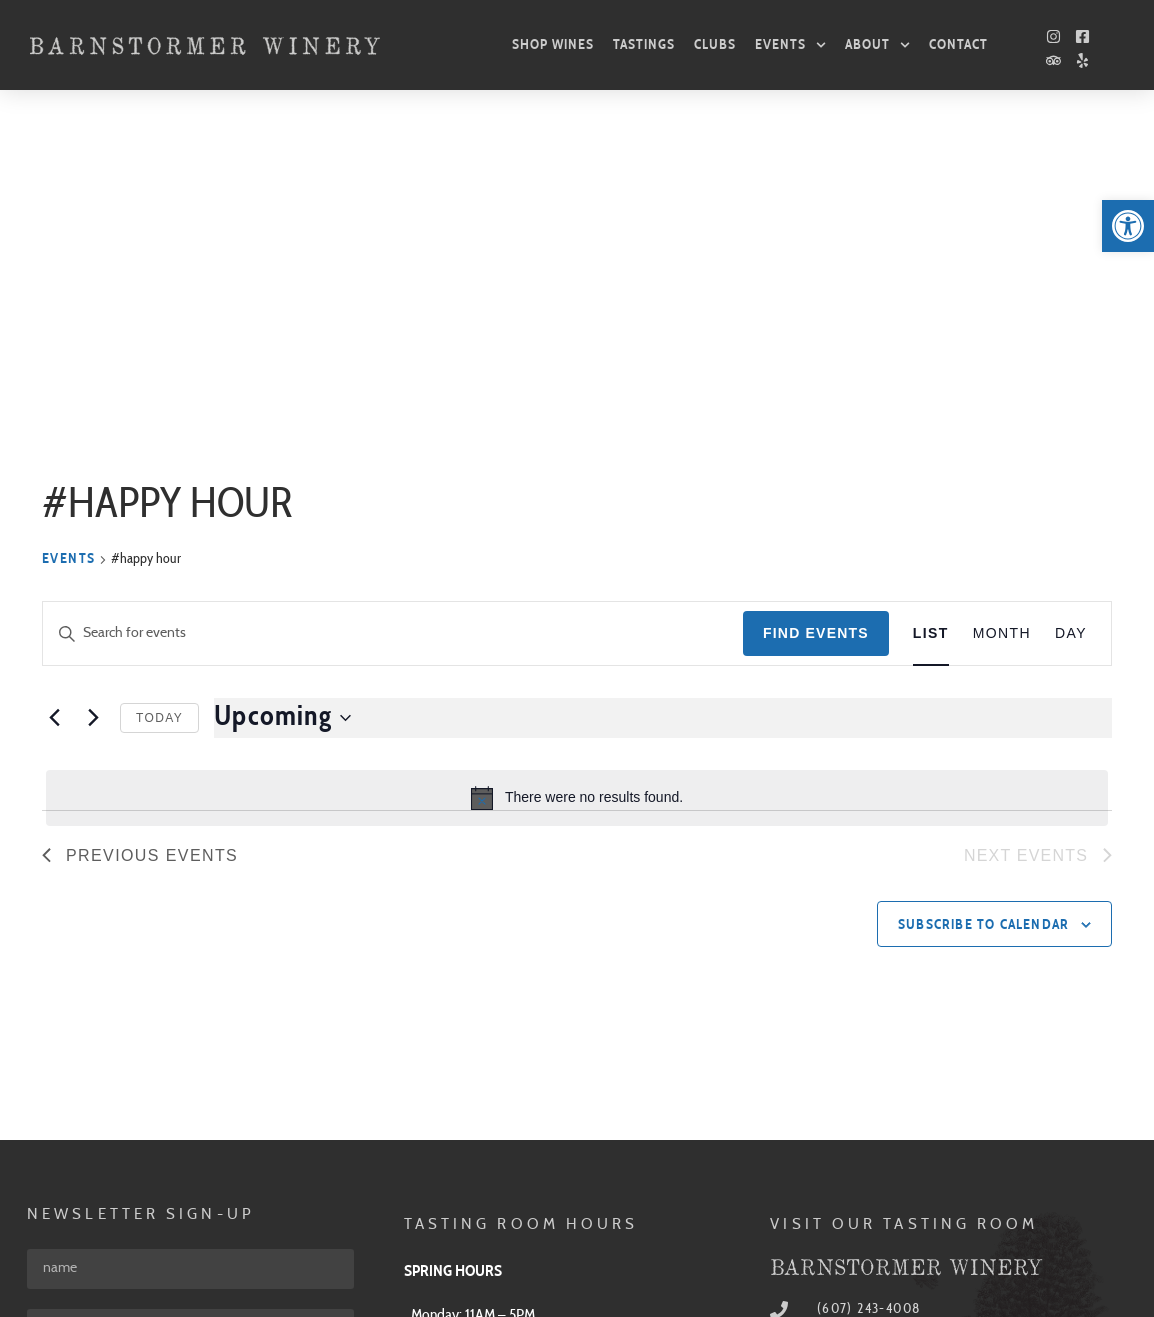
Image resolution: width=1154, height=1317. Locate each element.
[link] (1128, 226)
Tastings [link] (644, 44)
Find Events (816, 343)
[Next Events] (93, 428)
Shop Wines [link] (553, 44)
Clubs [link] (715, 44)
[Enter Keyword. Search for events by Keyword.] (393, 343)
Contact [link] (958, 44)
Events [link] (790, 45)
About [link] (877, 45)
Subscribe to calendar (983, 635)
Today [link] (159, 428)
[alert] (577, 508)
